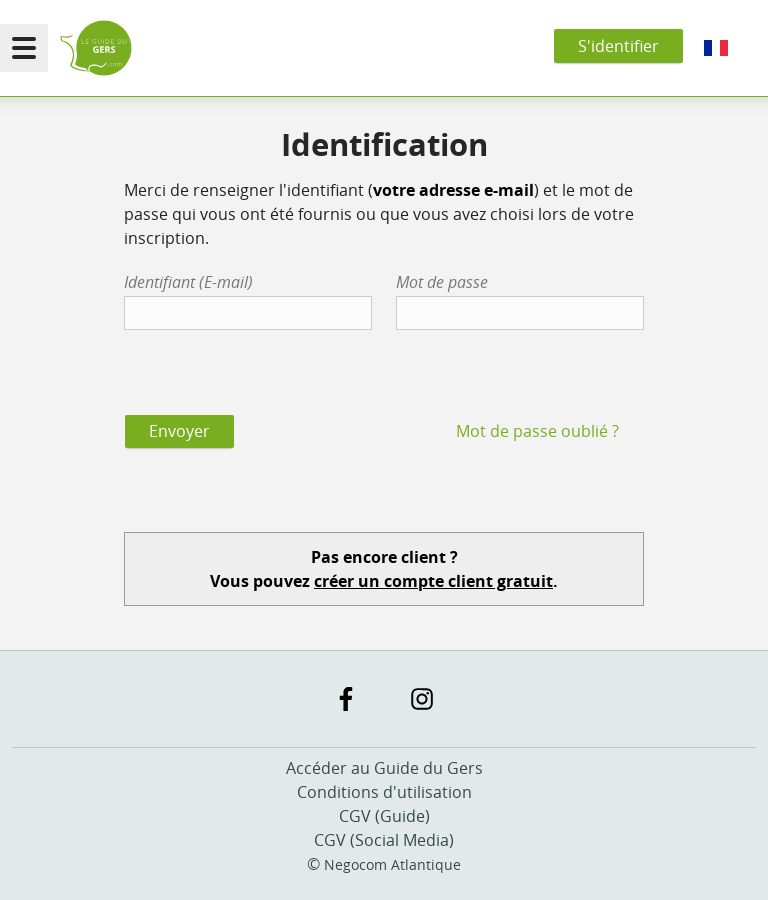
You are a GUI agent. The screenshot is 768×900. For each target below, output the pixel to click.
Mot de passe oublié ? (537, 431)
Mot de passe (442, 282)
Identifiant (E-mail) (188, 282)
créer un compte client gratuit (433, 581)
